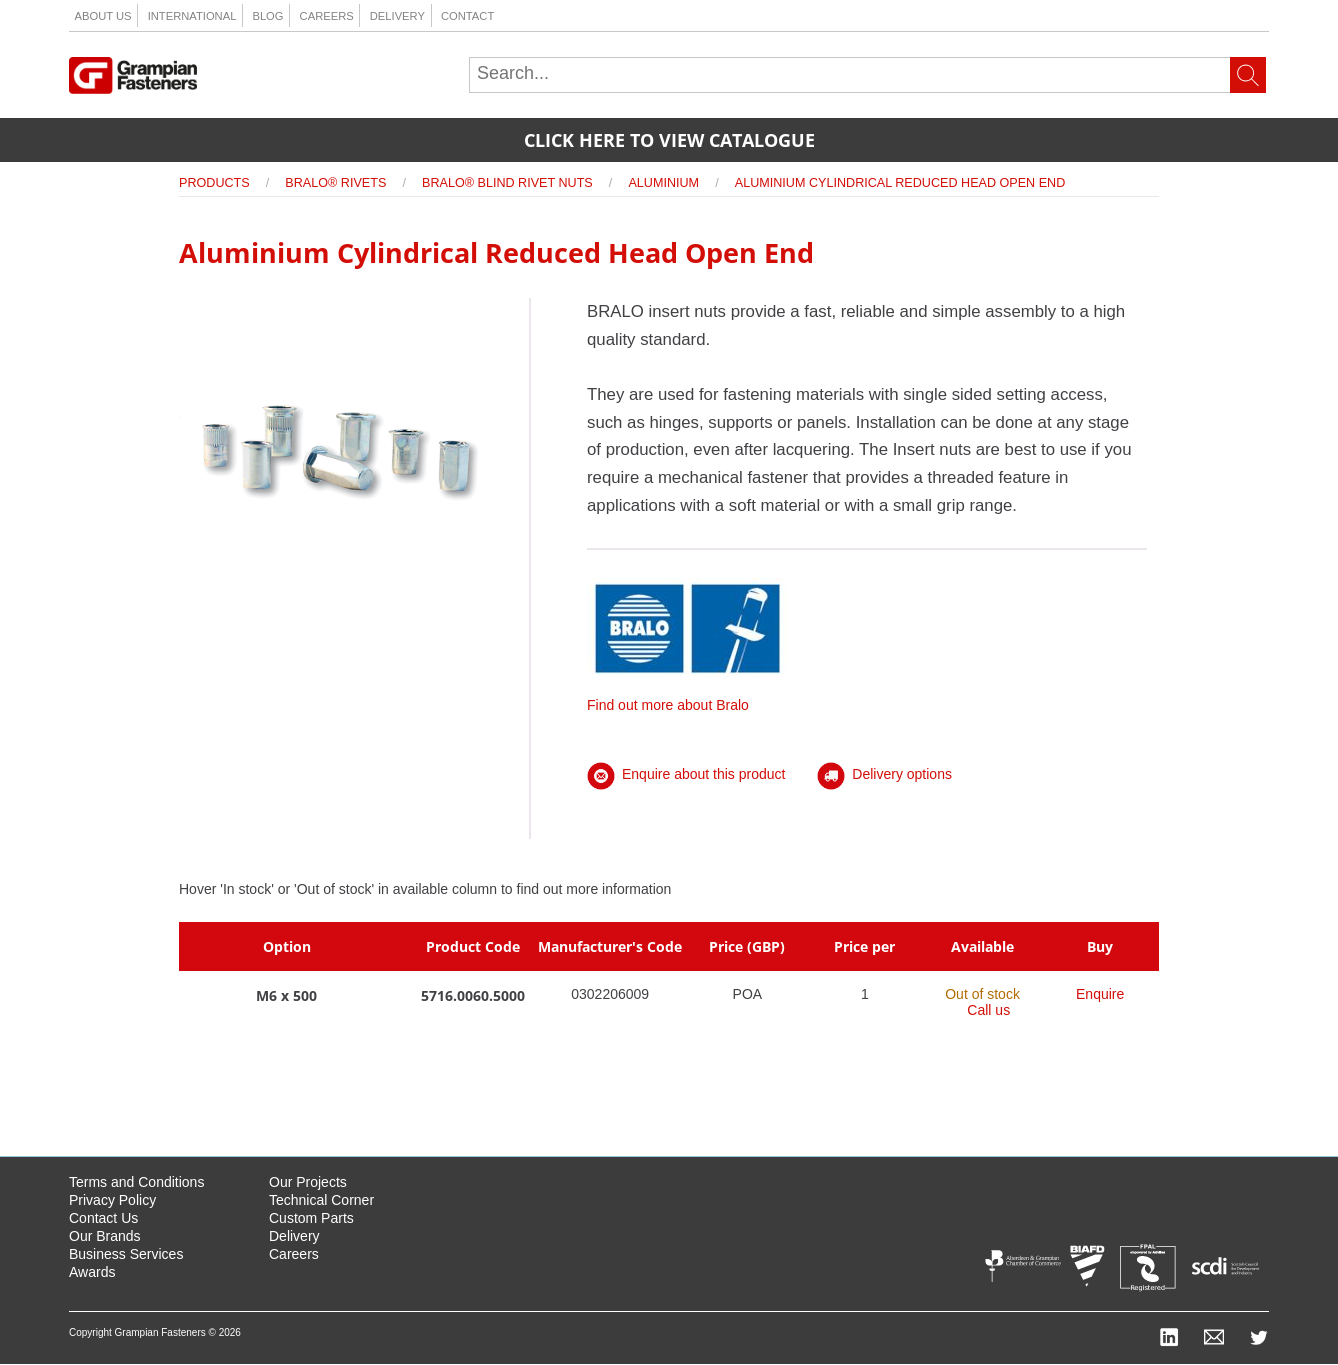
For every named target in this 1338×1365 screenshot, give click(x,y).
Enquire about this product (686, 774)
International (192, 16)
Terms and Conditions (136, 1182)
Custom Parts (311, 1218)
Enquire (1100, 994)
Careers (327, 16)
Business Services (126, 1254)
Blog (267, 16)
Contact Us (103, 1218)
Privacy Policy (112, 1200)
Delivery (397, 16)
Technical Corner (321, 1200)
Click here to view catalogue (669, 140)
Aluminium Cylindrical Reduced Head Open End (900, 183)
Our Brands (105, 1236)
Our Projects (308, 1182)
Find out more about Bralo (687, 697)
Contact (467, 16)
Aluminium (663, 183)
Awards (92, 1272)
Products (214, 183)
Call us (988, 1010)
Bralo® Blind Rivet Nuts (507, 183)
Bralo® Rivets (335, 183)
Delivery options (884, 774)
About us (103, 16)
